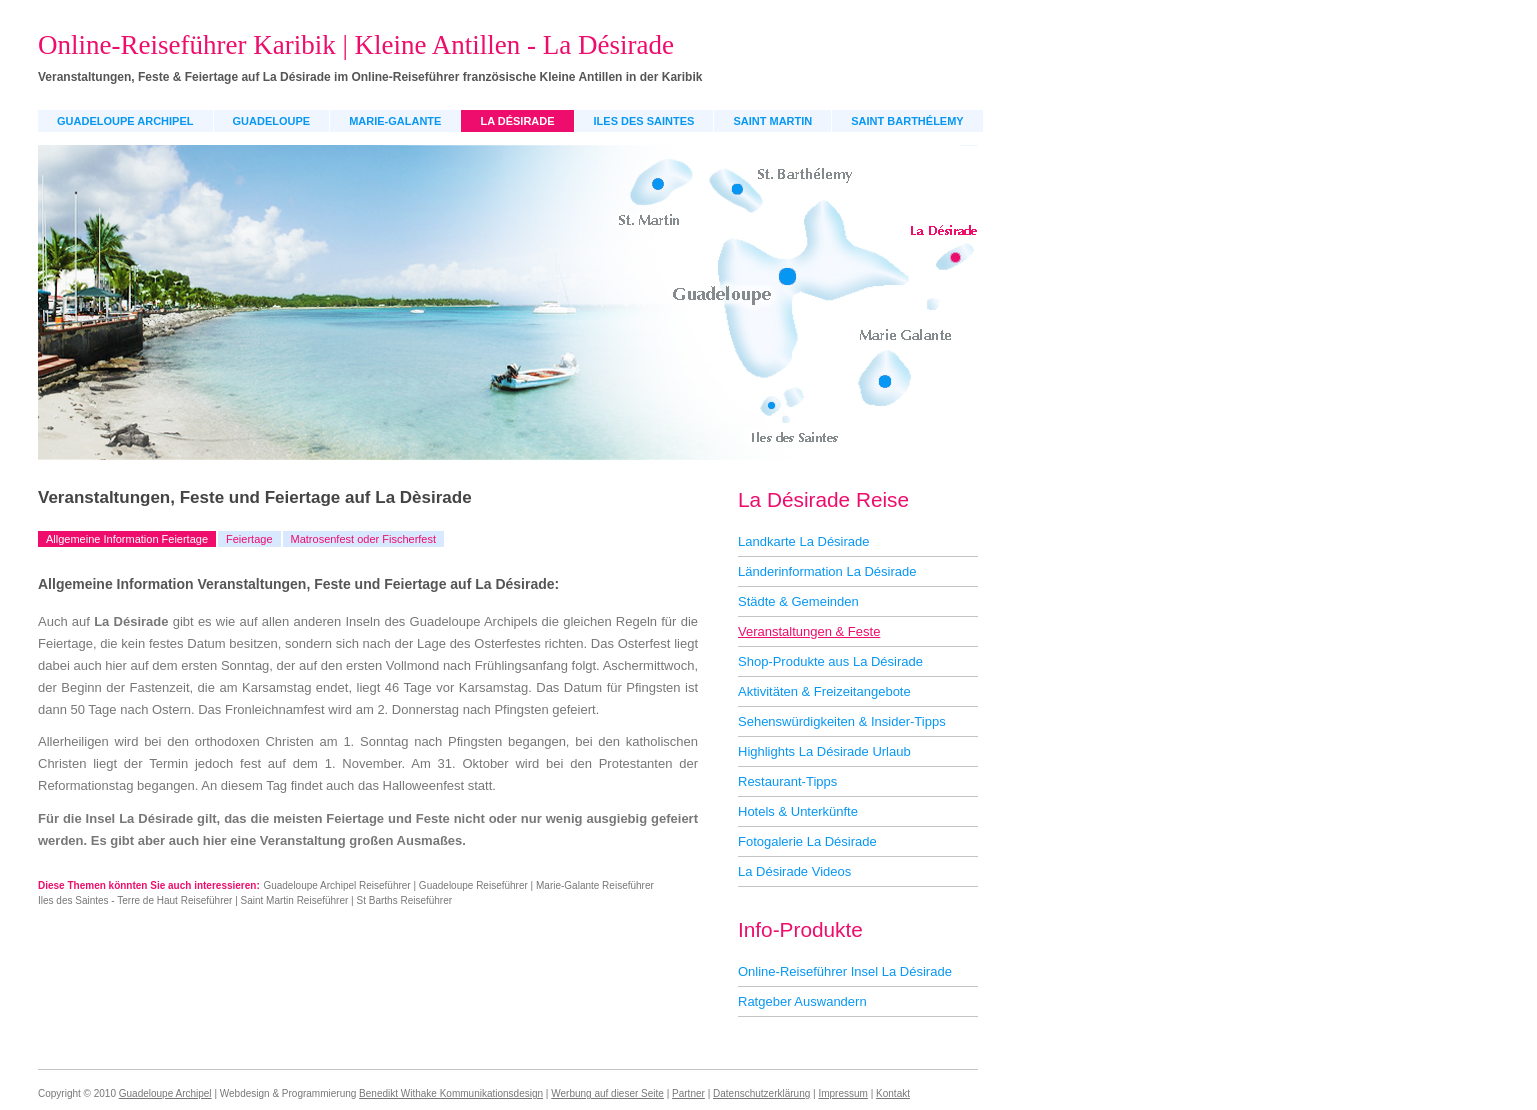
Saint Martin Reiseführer (295, 900)
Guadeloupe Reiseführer (473, 885)
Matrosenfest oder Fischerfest (364, 539)
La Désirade (517, 121)
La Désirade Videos (794, 871)
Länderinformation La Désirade (827, 571)
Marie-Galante (395, 121)
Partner (688, 1093)
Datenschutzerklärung (761, 1093)
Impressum (842, 1093)
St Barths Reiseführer (405, 900)
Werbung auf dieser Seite (607, 1093)
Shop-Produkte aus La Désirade (830, 661)
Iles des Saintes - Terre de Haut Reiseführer (135, 900)
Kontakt (893, 1093)
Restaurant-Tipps (787, 781)
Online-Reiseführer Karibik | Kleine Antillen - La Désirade (356, 45)
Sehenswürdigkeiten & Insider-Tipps (842, 721)
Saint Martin (772, 121)
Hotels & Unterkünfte (798, 811)
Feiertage (249, 539)
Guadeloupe (272, 121)
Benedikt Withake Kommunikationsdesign (451, 1093)
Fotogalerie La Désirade (807, 841)
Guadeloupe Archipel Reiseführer (336, 885)
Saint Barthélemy (907, 121)
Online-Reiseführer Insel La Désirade (845, 971)
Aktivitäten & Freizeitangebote (824, 691)
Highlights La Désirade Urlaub (824, 751)
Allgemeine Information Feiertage (127, 539)
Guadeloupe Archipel (125, 121)
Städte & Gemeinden (798, 601)
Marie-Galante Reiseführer (595, 885)
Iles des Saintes (644, 121)
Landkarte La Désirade (804, 541)
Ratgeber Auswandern (802, 1001)
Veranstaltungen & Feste (809, 631)
